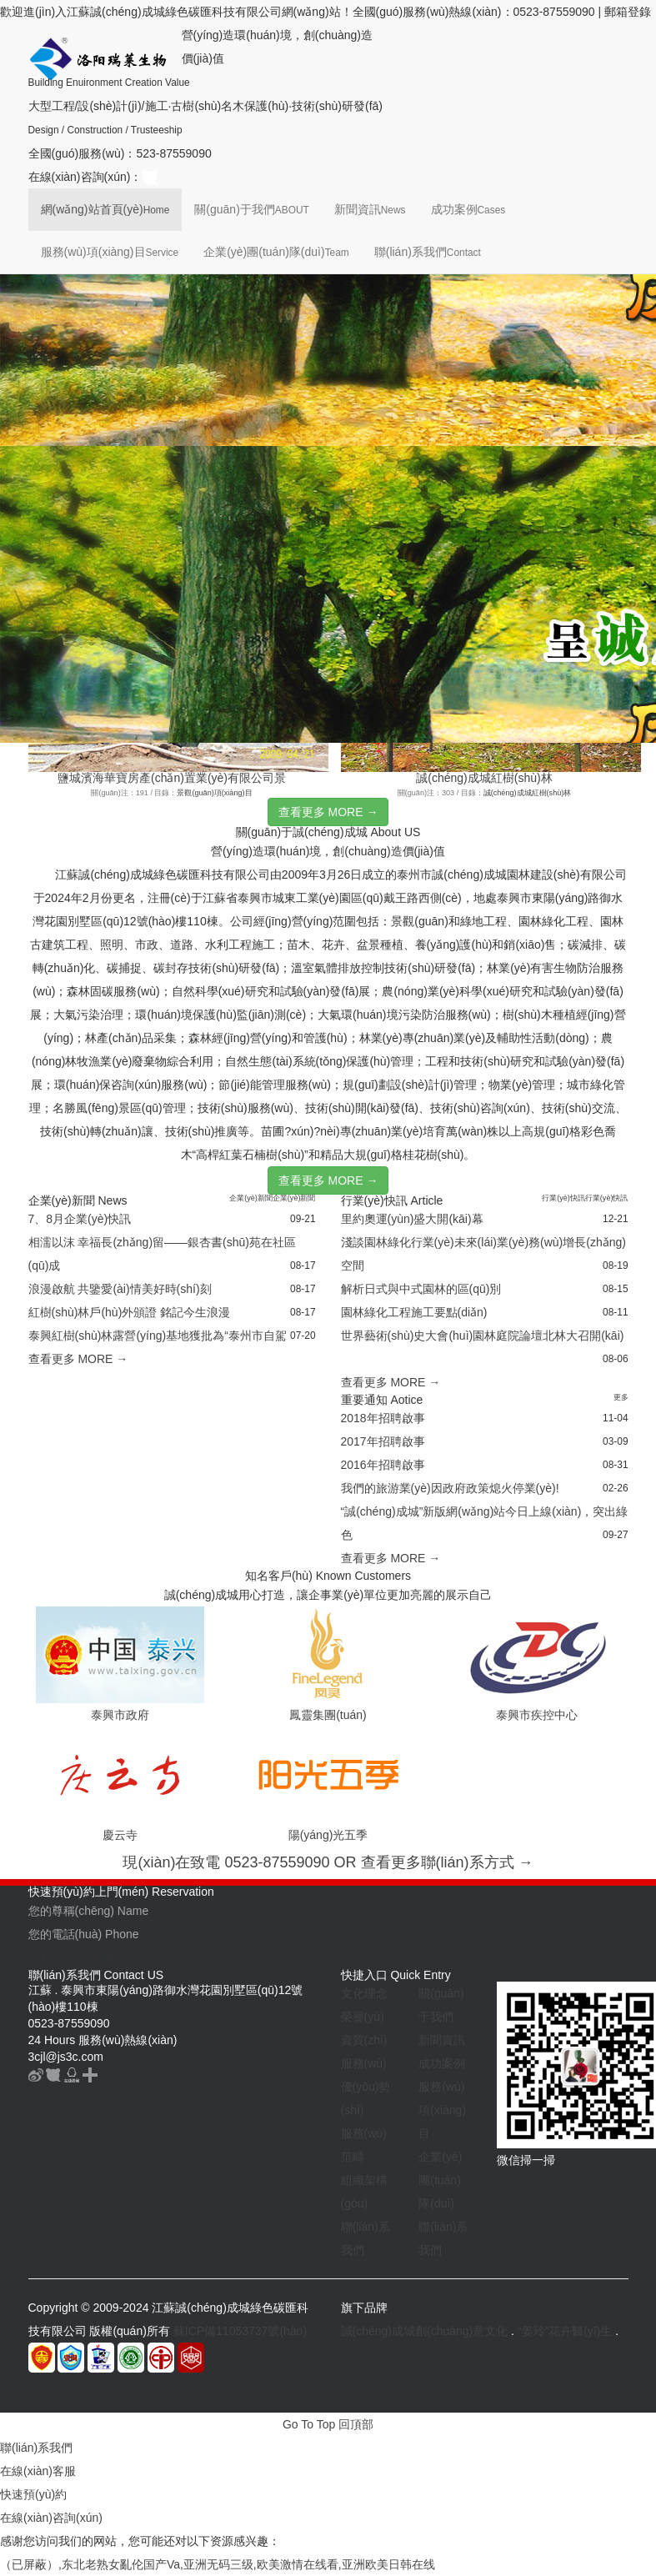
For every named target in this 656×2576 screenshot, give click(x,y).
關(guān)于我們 (251, 209)
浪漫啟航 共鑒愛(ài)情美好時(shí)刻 (120, 1289)
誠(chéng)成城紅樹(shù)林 (484, 777)
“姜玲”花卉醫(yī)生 (565, 2331)
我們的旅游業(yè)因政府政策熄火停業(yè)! (450, 1488)
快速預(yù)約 (33, 2494)
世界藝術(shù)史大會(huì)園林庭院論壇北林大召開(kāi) (482, 1335)
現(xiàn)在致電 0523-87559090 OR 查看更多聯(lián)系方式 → (328, 1862)
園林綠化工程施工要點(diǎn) (414, 1312)
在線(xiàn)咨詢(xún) (51, 2517)
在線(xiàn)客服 (38, 2471)
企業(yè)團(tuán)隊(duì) (276, 251)
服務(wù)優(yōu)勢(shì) (366, 2087)
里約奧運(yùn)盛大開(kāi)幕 (412, 1218)
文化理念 (364, 1993)
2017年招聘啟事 (383, 1441)
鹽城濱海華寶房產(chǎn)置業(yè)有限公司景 (172, 777)
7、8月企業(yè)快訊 (80, 1218)
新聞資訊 (370, 209)
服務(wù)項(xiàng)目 (110, 251)
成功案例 (468, 209)
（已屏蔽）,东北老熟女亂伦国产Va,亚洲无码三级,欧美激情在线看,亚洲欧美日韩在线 (217, 2564)
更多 (620, 1397)
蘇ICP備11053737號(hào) (240, 2331)
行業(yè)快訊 (563, 1198)
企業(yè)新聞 (251, 1198)
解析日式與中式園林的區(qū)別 (421, 1289)
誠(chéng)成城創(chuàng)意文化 (424, 2331)
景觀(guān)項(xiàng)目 (214, 793)
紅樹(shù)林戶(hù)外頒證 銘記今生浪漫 (129, 1312)
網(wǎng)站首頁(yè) (105, 209)
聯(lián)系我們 (427, 251)
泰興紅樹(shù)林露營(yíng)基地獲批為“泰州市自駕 (157, 1335)
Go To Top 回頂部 (328, 2424)
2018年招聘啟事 (383, 1418)
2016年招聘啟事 (383, 1464)
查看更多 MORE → (328, 812)
